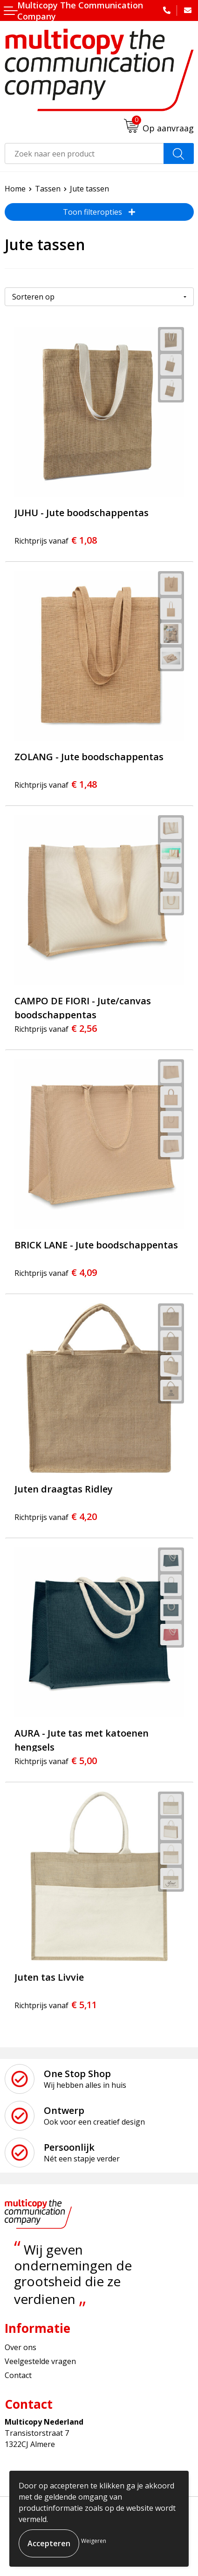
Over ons (20, 2347)
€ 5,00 (55, 1760)
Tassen (48, 189)
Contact (18, 2375)
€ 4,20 (55, 1516)
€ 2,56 (55, 1028)
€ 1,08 (55, 540)
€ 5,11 (55, 2004)
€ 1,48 (55, 784)
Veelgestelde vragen (40, 2361)
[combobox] (84, 153)
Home (15, 189)
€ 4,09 (55, 1272)
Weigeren (93, 2541)
